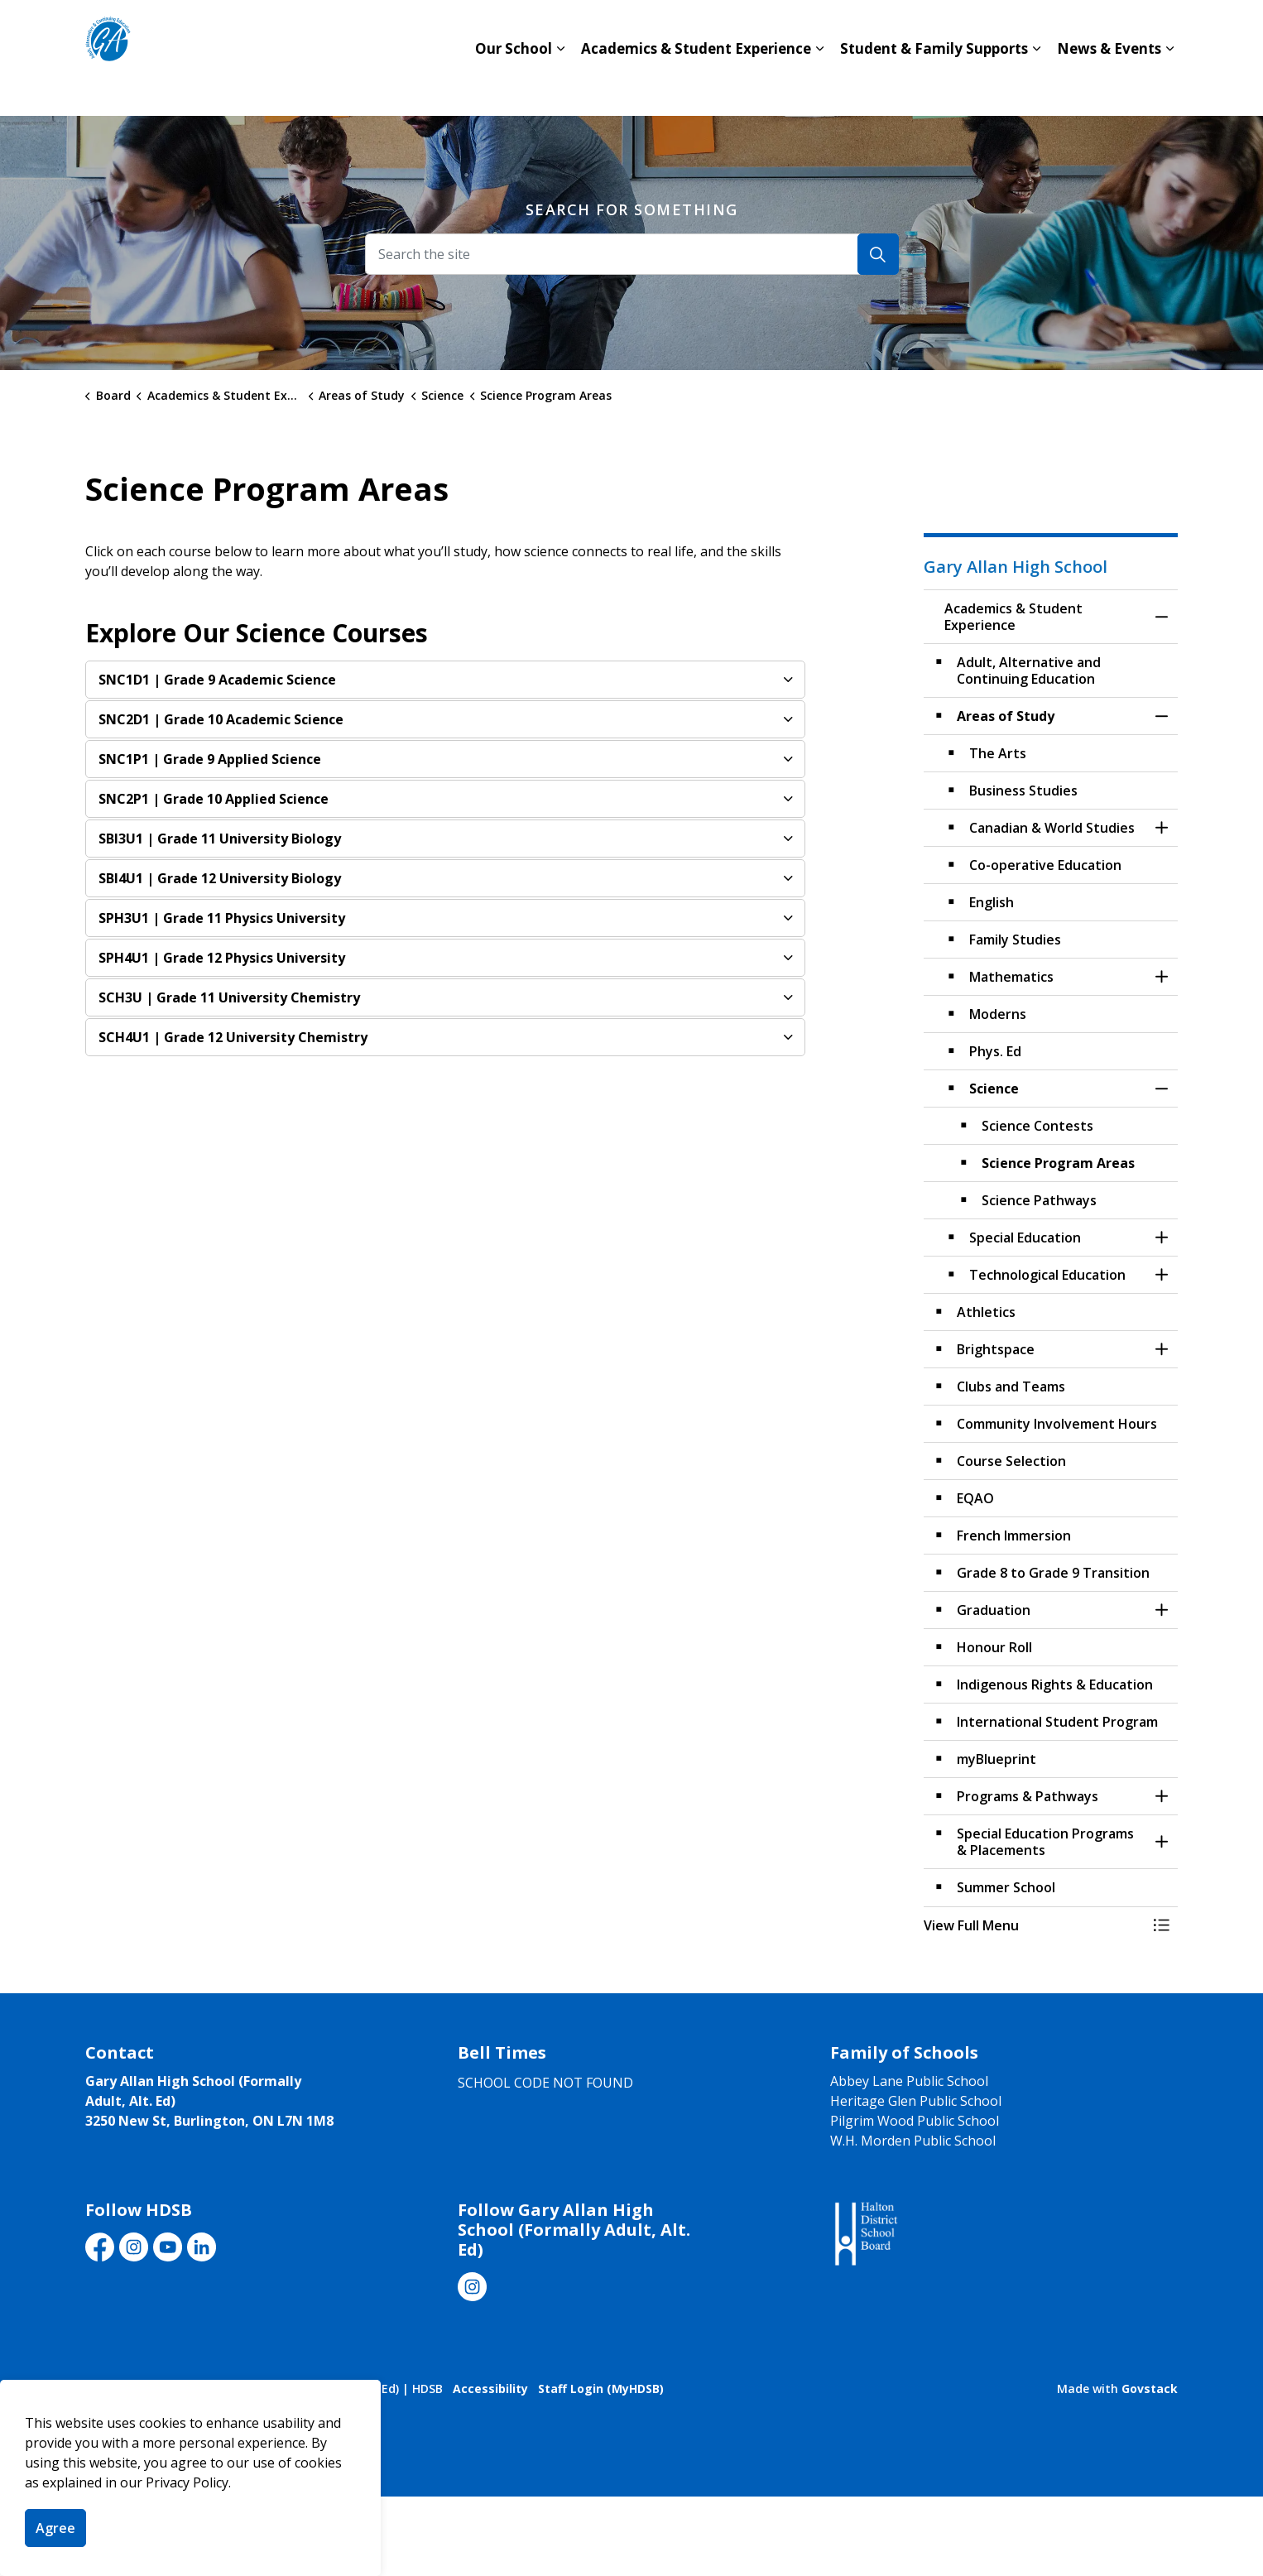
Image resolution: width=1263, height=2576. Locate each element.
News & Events (1109, 86)
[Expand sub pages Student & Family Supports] (1036, 87)
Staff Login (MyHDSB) (601, 2388)
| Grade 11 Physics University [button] (221, 918)
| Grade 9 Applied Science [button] (209, 759)
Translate (1092, 29)
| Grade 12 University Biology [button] (219, 878)
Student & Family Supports (934, 86)
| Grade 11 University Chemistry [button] (229, 997)
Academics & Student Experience (696, 86)
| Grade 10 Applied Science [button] (213, 799)
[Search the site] (632, 254)
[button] (1034, 1925)
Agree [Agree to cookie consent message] (55, 2528)
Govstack (1149, 2388)
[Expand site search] (1161, 29)
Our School (513, 86)
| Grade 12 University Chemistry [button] (232, 1037)
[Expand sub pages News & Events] (1169, 87)
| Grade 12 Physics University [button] (221, 958)
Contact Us (867, 29)
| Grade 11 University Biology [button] (219, 838)
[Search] (878, 254)
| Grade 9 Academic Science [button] (217, 679)
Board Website (981, 29)
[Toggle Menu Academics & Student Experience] (1161, 1925)
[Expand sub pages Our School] (560, 87)
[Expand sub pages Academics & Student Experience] (819, 87)
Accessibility (490, 2388)
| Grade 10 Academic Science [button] (220, 719)
